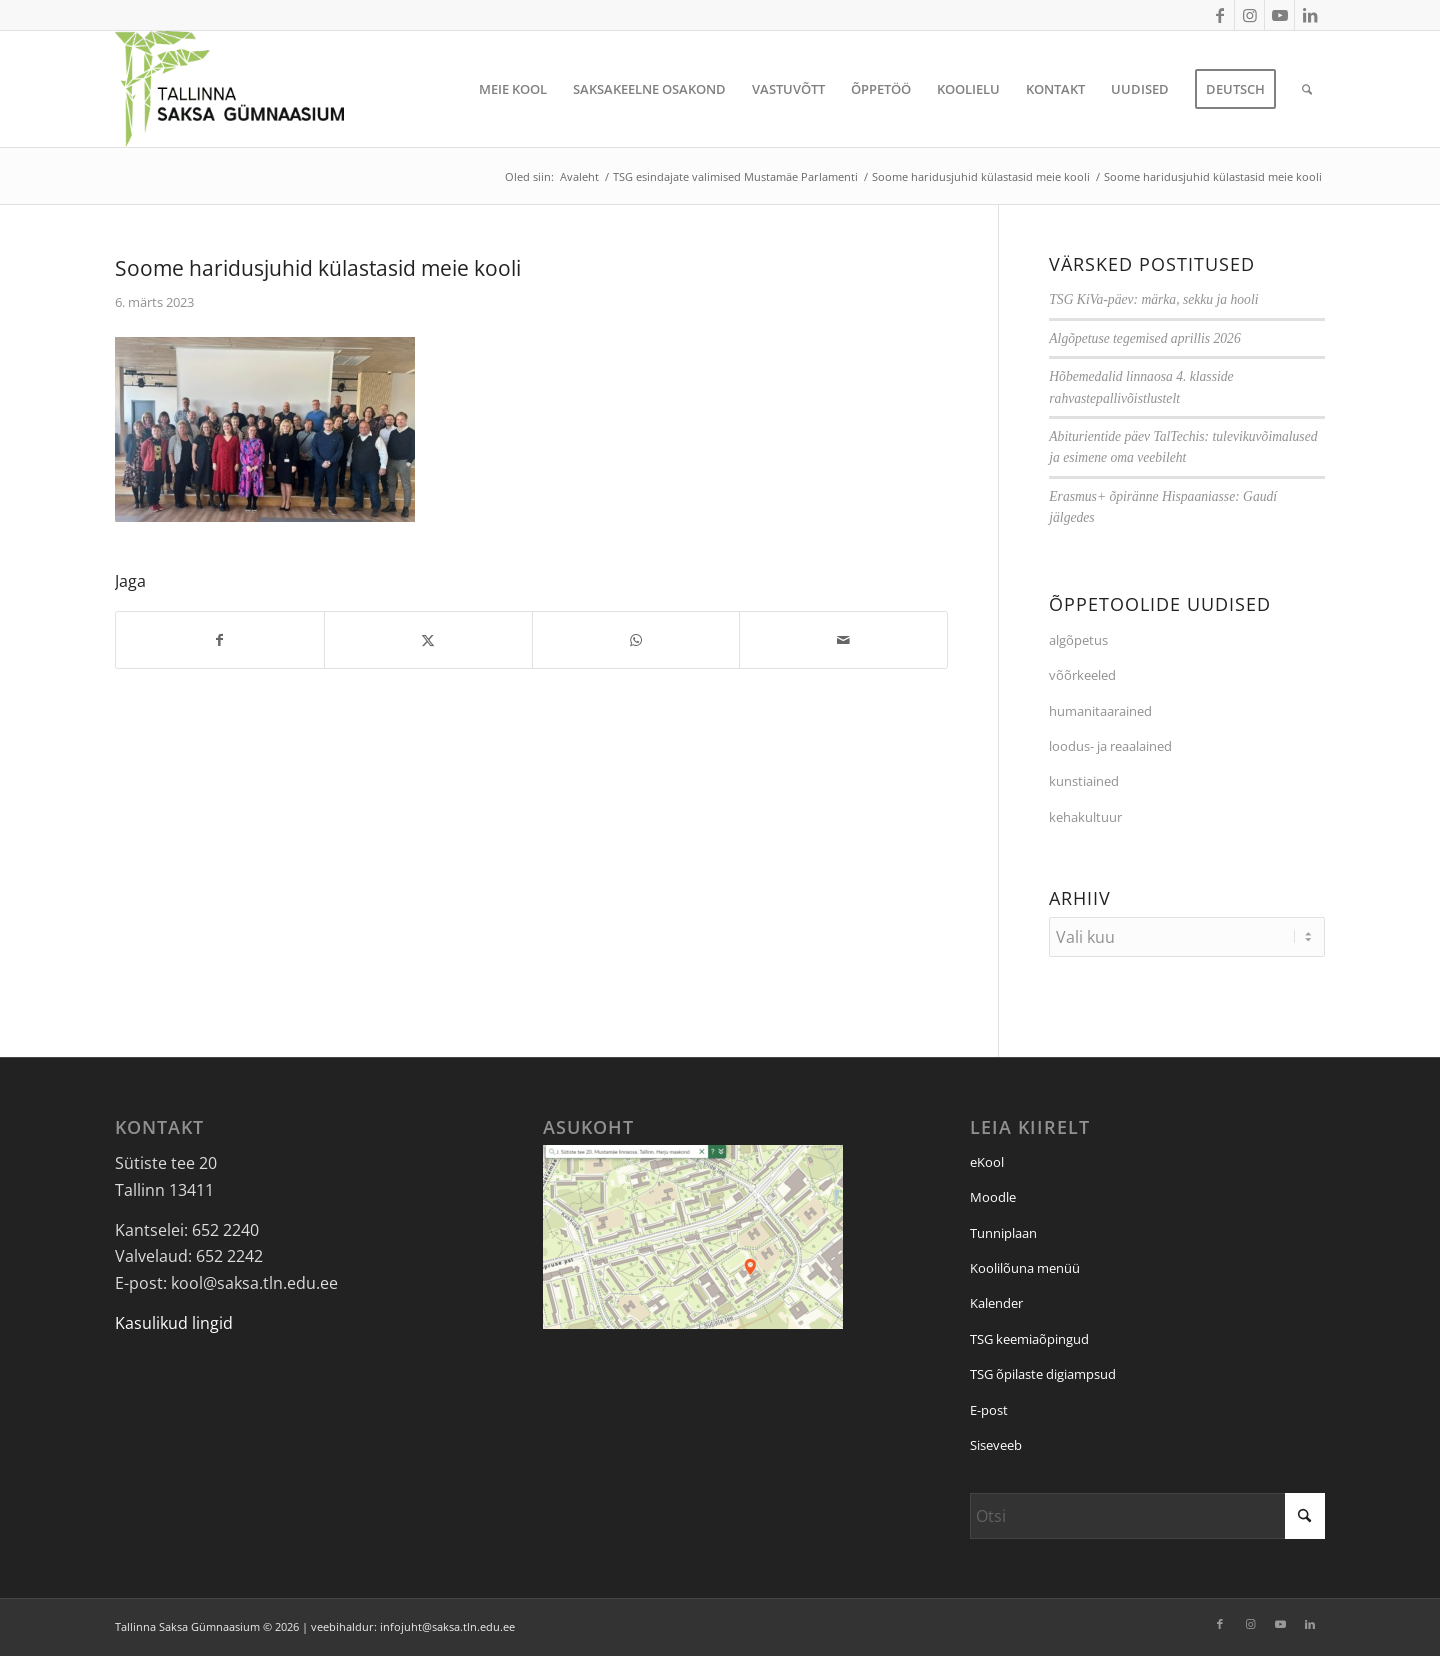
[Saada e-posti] (843, 640)
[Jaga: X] (428, 640)
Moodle (993, 1197)
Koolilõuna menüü (1025, 1268)
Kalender (996, 1303)
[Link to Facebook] (1219, 15)
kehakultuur (1085, 817)
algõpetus (1078, 640)
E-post (989, 1410)
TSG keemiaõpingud (1029, 1339)
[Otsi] (1307, 89)
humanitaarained (1100, 711)
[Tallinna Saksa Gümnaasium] (229, 89)
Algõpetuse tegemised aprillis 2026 (1144, 338)
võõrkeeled (1082, 675)
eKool (987, 1162)
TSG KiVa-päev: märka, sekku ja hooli (1153, 299)
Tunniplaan (1003, 1233)
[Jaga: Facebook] (220, 640)
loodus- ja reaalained (1110, 746)
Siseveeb (996, 1445)
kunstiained (1084, 781)
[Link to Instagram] (1249, 15)
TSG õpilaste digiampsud (1043, 1374)
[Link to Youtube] (1279, 15)
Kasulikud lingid (174, 1323)
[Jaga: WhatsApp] (636, 640)
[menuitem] (513, 89)
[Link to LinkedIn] (1310, 15)
